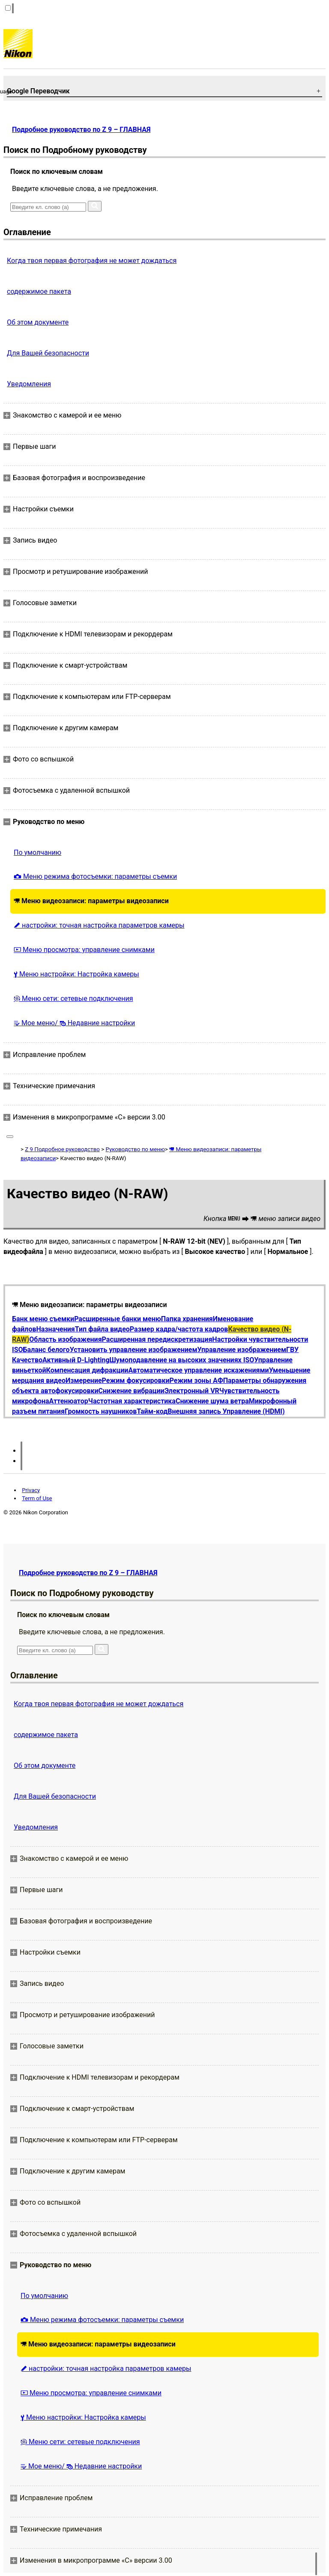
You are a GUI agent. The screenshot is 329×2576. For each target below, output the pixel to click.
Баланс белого (46, 1350)
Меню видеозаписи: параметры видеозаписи (91, 901)
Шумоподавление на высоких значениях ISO (182, 1360)
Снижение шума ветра (212, 1401)
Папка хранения (187, 1319)
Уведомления (29, 384)
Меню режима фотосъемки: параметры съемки (95, 876)
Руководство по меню (134, 1149)
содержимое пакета (39, 291)
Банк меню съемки (43, 1319)
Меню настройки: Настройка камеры (76, 974)
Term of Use (37, 1498)
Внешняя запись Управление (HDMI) (225, 1411)
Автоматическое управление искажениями (198, 1370)
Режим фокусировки (136, 1380)
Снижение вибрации (131, 1391)
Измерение (84, 1380)
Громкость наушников (101, 1411)
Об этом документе (38, 322)
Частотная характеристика (132, 1401)
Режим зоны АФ (196, 1380)
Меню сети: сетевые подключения (73, 998)
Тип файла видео (102, 1329)
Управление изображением (242, 1350)
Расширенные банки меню (117, 1319)
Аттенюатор (68, 1401)
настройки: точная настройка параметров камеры (99, 925)
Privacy (31, 1490)
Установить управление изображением (133, 1350)
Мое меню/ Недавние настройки (74, 1023)
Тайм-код (152, 1411)
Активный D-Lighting (76, 1360)
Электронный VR (191, 1391)
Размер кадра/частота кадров (179, 1329)
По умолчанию (37, 852)
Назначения (55, 1329)
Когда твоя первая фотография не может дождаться (91, 261)
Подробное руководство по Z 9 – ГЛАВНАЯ (81, 129)
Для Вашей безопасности (48, 353)
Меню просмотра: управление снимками (84, 950)
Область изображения (65, 1339)
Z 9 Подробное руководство (62, 1149)
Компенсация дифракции (87, 1370)
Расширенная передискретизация (157, 1339)
